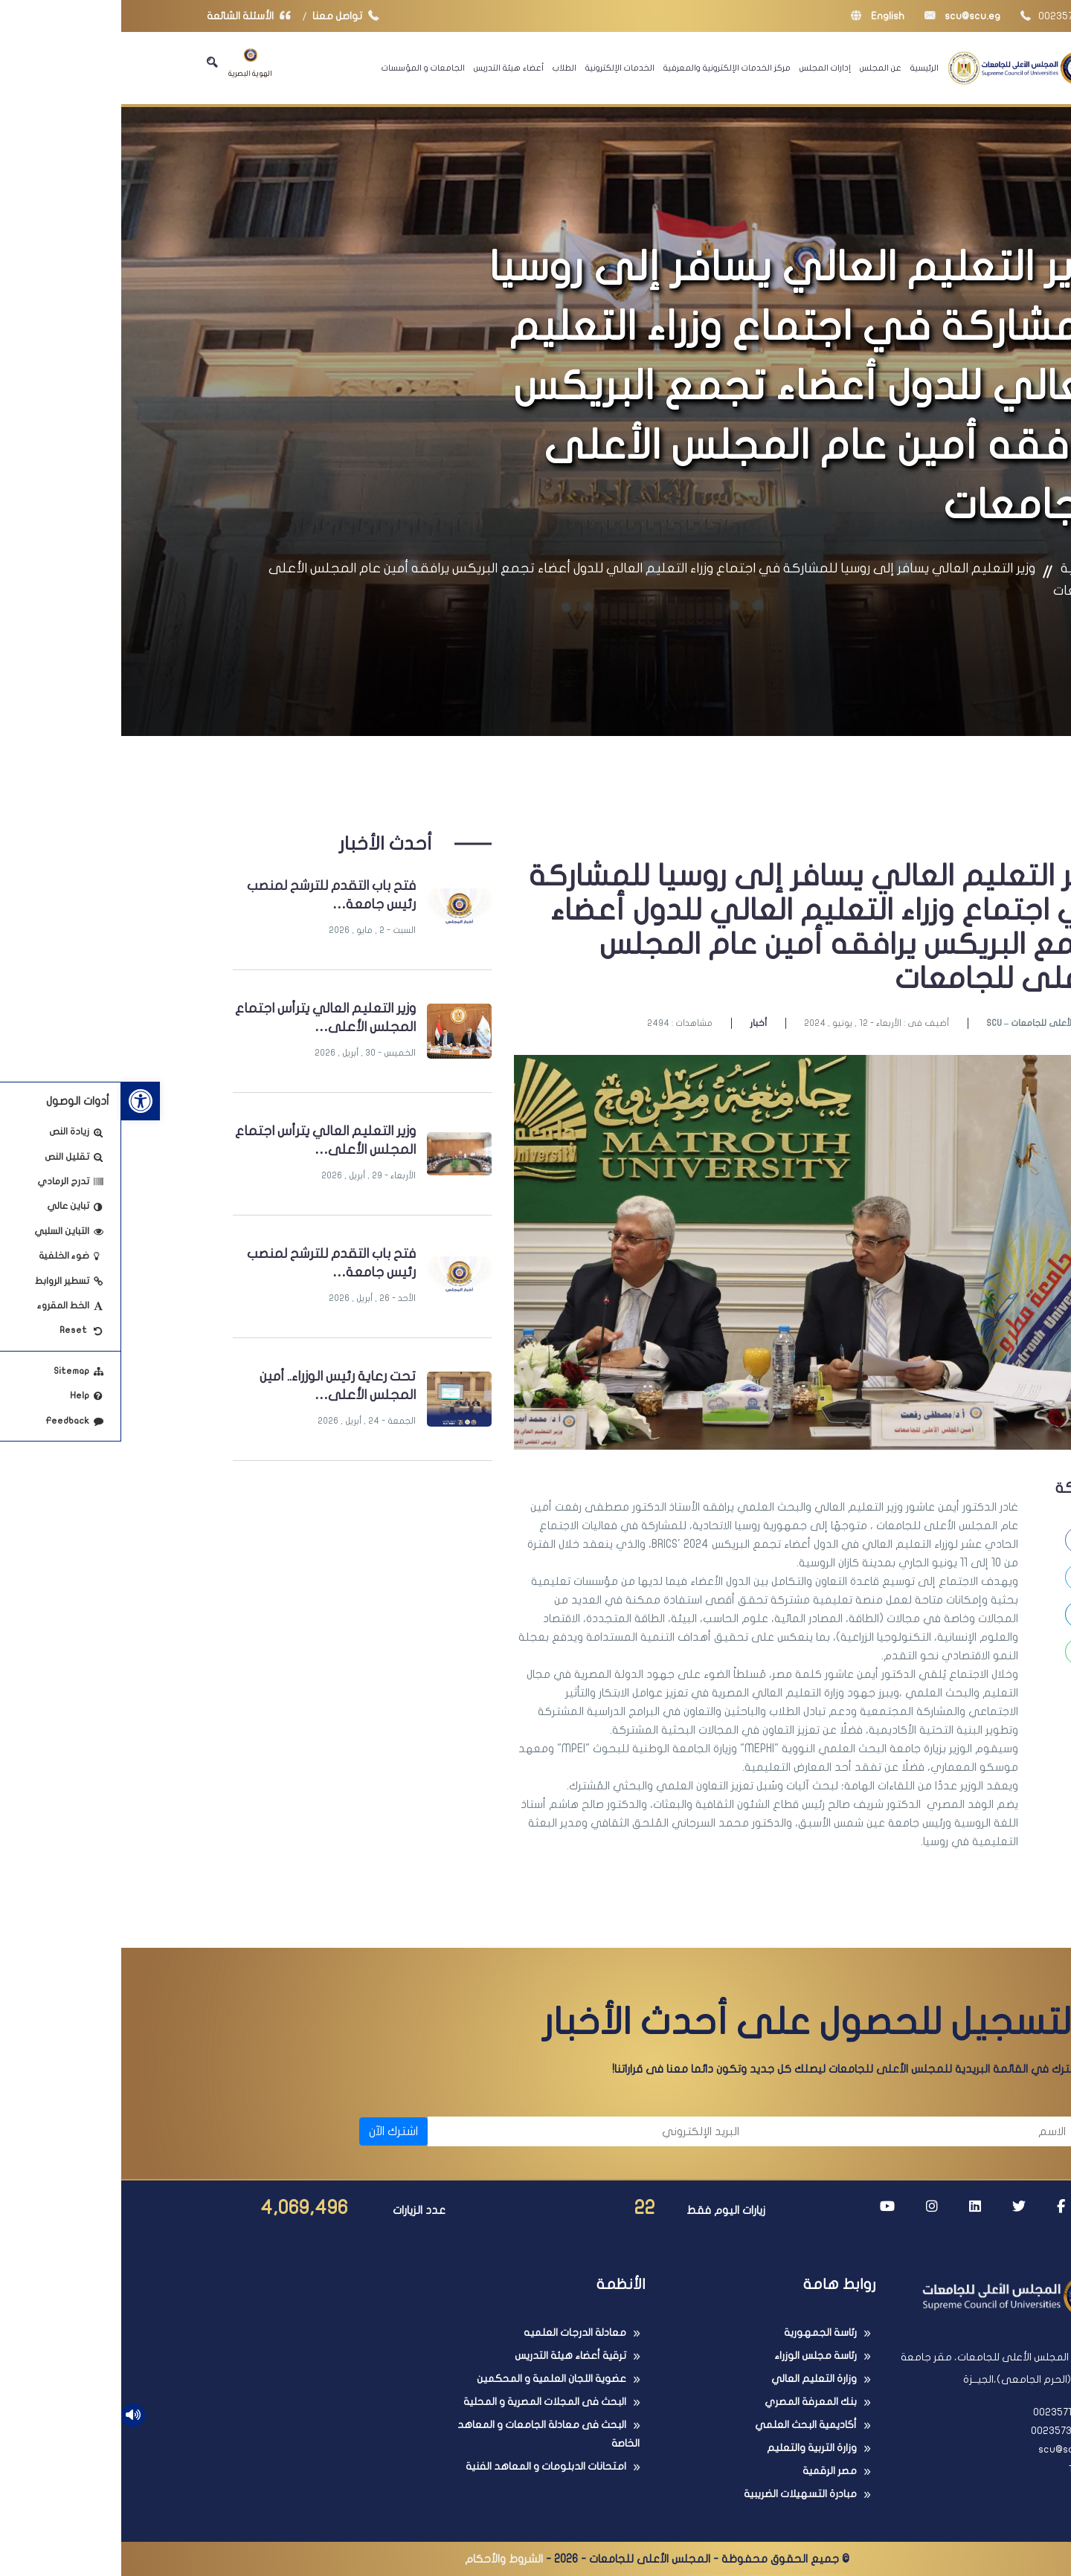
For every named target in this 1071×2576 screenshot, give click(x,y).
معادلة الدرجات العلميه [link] (453, 2332)
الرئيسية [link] (803, 67)
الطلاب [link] (443, 67)
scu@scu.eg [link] (841, 16)
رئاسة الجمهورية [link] (699, 2332)
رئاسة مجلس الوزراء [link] (694, 2355)
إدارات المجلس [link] (704, 67)
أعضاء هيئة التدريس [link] (387, 67)
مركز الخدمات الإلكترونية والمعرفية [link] (605, 67)
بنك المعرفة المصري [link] (689, 2401)
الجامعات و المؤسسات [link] (302, 67)
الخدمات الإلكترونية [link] (498, 67)
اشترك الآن (272, 2131)
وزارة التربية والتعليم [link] (691, 2447)
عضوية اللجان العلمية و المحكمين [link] (430, 2378)
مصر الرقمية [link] (708, 2470)
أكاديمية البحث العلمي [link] (685, 2424)
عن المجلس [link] (759, 67)
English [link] (756, 16)
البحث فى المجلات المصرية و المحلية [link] (423, 2401)
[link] (19, 1101)
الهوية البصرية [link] (129, 62)
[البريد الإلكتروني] (469, 2131)
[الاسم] (796, 2131)
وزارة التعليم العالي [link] (693, 2378)
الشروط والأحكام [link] (383, 2559)
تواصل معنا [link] (228, 16)
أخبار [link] (637, 1023)
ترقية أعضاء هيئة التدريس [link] (449, 2355)
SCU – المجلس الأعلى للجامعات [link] (925, 1023)
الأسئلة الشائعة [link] (131, 16)
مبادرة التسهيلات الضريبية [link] (679, 2493)
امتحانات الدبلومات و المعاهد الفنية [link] (424, 2466)
